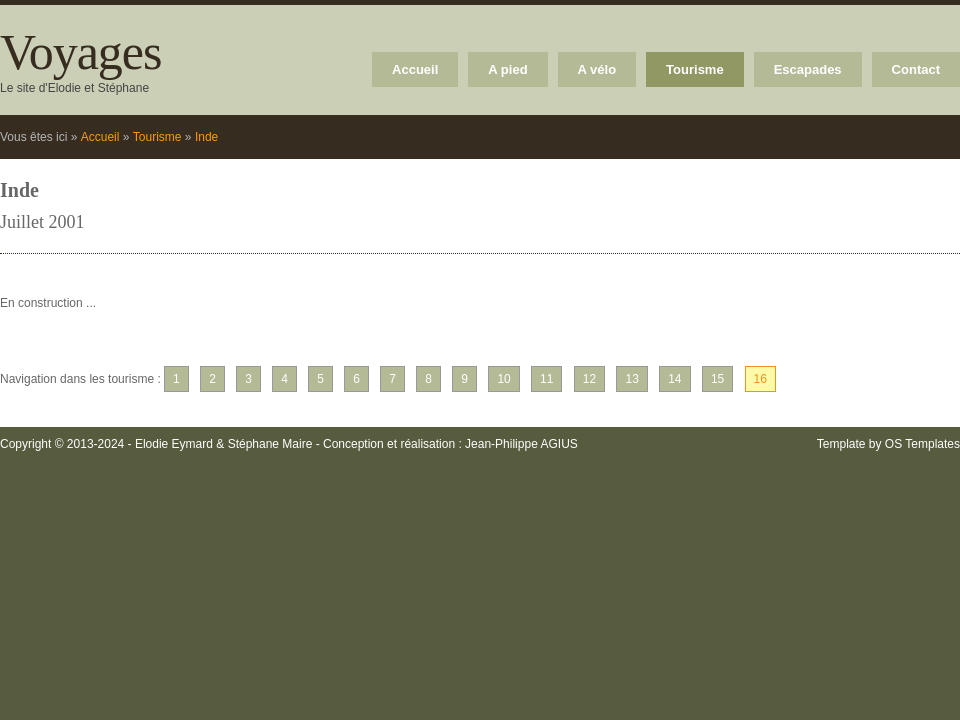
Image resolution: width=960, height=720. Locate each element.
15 (717, 379)
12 (589, 379)
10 (503, 379)
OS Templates (922, 444)
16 (760, 379)
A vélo (597, 69)
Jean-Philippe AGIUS (521, 444)
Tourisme (695, 69)
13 (631, 379)
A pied (507, 69)
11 (546, 379)
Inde (206, 137)
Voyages (81, 52)
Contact (916, 69)
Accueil (415, 69)
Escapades (808, 69)
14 (674, 379)
